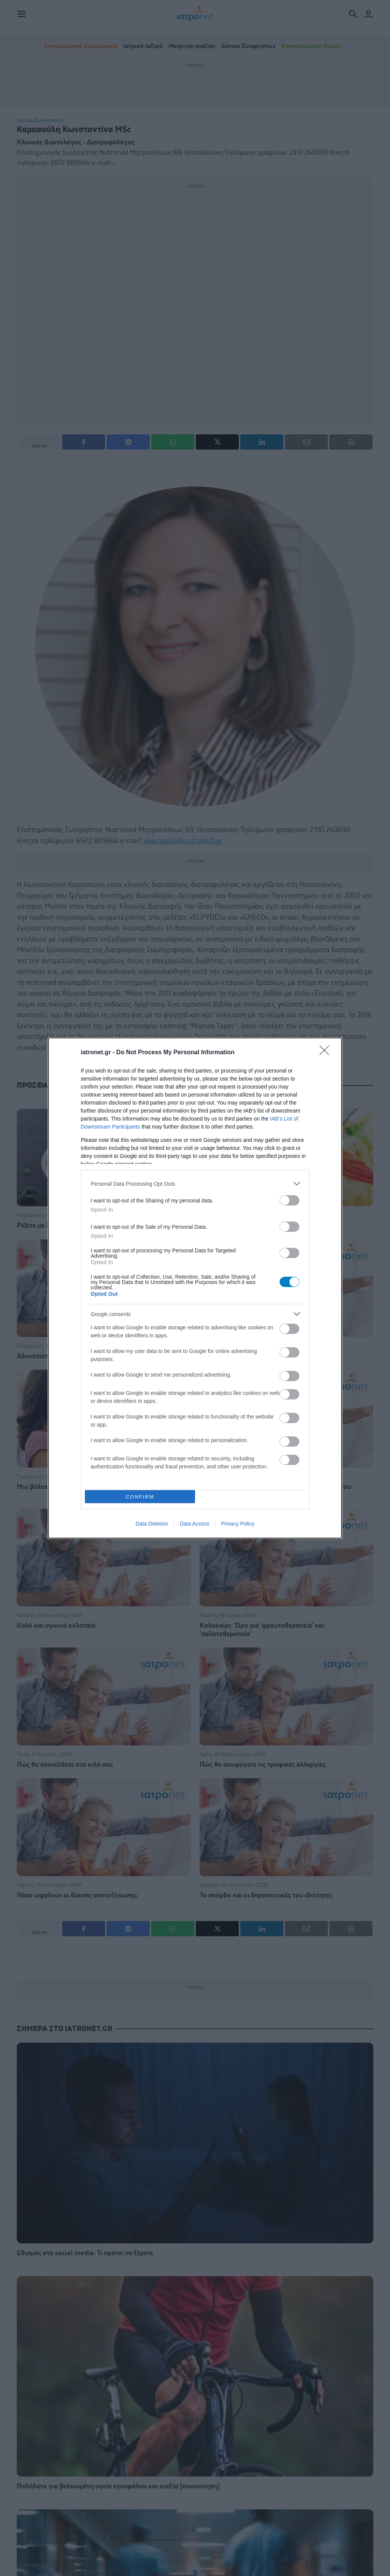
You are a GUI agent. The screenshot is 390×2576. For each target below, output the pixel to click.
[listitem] (195, 1184)
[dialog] (195, 1288)
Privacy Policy (237, 1524)
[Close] (327, 1052)
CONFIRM (140, 1497)
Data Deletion (152, 1524)
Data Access (194, 1524)
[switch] (289, 1200)
